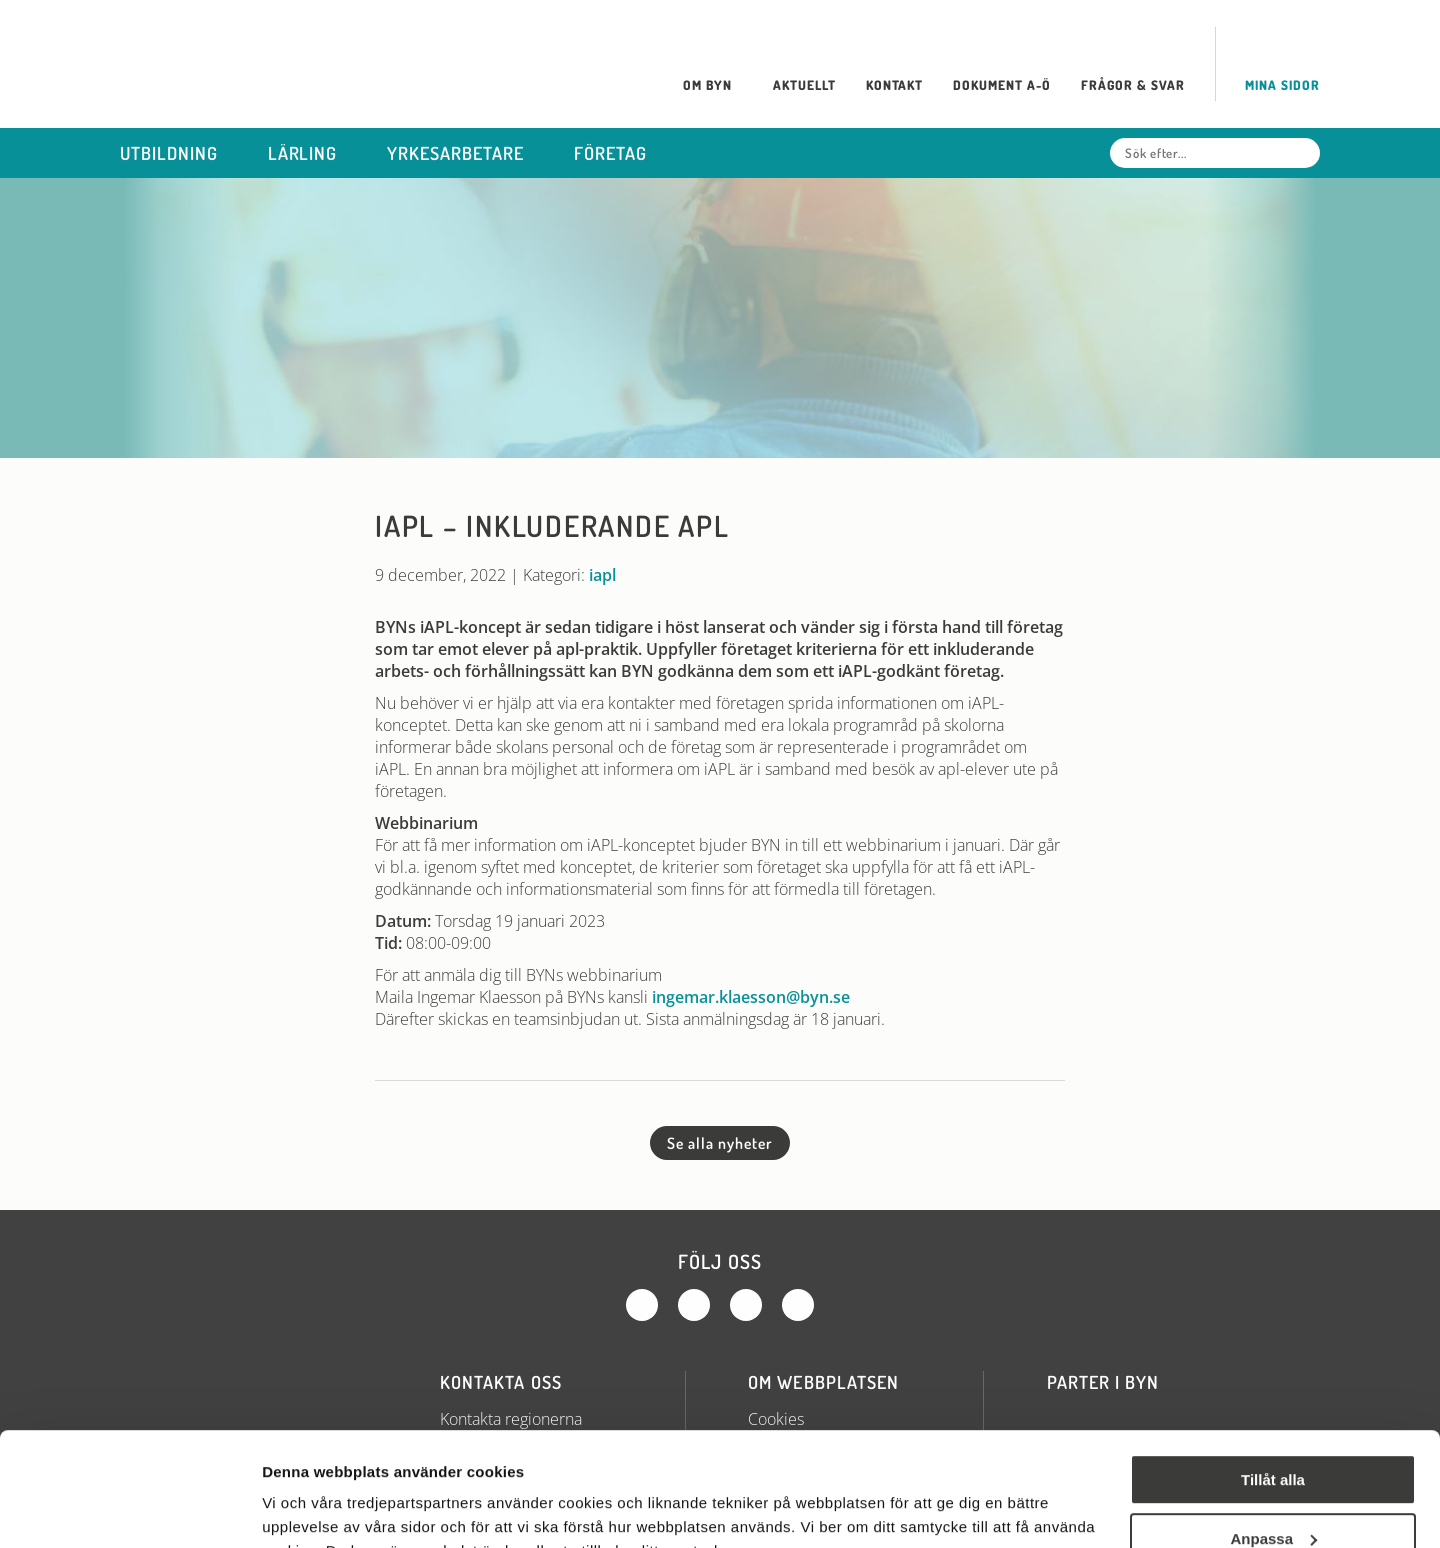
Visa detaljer (306, 1508)
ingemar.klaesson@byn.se (751, 997)
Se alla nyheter (719, 1143)
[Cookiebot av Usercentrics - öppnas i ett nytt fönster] (129, 1509)
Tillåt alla (1273, 1382)
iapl (602, 575)
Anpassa (1273, 1440)
